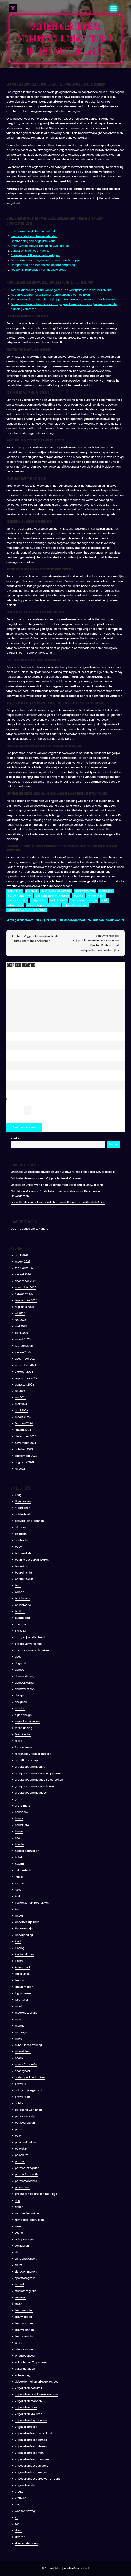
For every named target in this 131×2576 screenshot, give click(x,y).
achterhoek (23, 1514)
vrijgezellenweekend (75, 905)
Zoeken (16, 1138)
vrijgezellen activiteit (28, 2388)
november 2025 (25, 1287)
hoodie (19, 1844)
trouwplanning (24, 2336)
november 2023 (25, 1443)
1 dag (18, 1495)
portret (20, 2161)
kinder (19, 1916)
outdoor (20, 2103)
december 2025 (25, 1281)
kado (18, 1896)
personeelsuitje (25, 2116)
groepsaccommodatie (30, 1767)
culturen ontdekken (19, 895)
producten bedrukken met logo (36, 2194)
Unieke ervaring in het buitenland (33, 232)
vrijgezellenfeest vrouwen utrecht (37, 2479)
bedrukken (22, 1566)
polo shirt (21, 2149)
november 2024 (25, 1365)
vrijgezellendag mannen (31, 2420)
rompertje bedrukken (29, 2220)
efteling (20, 1708)
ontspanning (38, 900)
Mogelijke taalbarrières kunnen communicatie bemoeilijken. (50, 295)
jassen (19, 1890)
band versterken (85, 891)
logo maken (23, 1993)
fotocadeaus (23, 1747)
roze (18, 2226)
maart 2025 (23, 1339)
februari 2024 (24, 1423)
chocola (20, 1624)
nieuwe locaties (17, 900)
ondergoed (22, 2071)
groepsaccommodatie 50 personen (39, 1780)
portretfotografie (26, 2174)
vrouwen (20, 2498)
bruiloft (20, 1611)
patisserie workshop (28, 2110)
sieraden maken (26, 2272)
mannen (20, 2026)
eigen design (23, 1715)
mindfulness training (28, 2045)
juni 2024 (20, 1397)
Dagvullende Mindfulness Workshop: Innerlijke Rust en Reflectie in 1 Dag (58, 1202)
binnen (19, 1592)
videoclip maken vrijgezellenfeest (37, 2382)
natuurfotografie (26, 2064)
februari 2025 (24, 1346)
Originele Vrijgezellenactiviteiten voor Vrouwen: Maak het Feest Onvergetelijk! (63, 1172)
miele (18, 2039)
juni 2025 (20, 1320)
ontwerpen (22, 2097)
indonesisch (23, 1870)
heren (19, 1831)
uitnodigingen (24, 2349)
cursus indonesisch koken (32, 1650)
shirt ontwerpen (26, 2259)
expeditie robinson (27, 1721)
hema (19, 1818)
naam (19, 2058)
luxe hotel (21, 2000)
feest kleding (23, 1728)
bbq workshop (24, 1553)
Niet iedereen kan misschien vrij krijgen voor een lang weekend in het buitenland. (64, 299)
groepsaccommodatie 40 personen (39, 1773)
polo (18, 2136)
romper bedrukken (27, 2213)
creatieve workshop (28, 1644)
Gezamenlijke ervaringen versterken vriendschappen (46, 260)
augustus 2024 (24, 1385)
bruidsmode (23, 1605)
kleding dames (24, 1954)
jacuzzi (19, 1883)
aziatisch (21, 1534)
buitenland (105, 891)
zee (17, 2524)
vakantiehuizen (25, 2369)
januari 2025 (23, 1352)
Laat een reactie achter (108, 920)
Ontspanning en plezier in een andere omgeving (43, 265)
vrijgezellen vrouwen (28, 2414)
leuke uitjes (22, 1974)
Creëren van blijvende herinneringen (35, 255)
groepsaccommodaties (31, 1793)
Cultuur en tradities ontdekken (31, 251)
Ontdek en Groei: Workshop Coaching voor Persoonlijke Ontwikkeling (57, 1185)
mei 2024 (21, 1404)
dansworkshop (25, 1689)
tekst (18, 2304)
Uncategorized (74, 920)
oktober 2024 (24, 1372)
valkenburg (22, 2375)
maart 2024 (23, 1417)
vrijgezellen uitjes (26, 2407)
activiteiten (15, 891)
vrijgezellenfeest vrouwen (32, 2472)
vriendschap (15, 905)
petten (19, 2129)
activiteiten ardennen (29, 1521)
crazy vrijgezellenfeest (30, 1637)
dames (19, 1670)
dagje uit (20, 1663)
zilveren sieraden (26, 2543)
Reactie (12, 984)
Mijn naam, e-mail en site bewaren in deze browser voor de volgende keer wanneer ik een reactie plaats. (66, 1100)
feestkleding (23, 1734)
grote (18, 1799)
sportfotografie (25, 2278)
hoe (17, 1838)
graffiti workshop (26, 1760)
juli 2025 (20, 1313)
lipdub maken (24, 1987)
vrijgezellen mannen (28, 2401)
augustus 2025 (24, 1307)
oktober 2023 (24, 1449)
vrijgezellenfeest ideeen (31, 2446)
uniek (104, 900)
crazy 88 (20, 1631)
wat (17, 2505)
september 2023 (26, 1456)
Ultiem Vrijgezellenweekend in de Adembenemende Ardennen (35, 938)
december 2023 (25, 1436)
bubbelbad (22, 1618)
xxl (16, 2517)
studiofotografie (25, 2291)
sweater (20, 2297)
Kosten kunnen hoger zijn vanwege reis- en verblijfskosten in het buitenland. (61, 290)
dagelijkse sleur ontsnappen (52, 895)
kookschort (22, 1967)
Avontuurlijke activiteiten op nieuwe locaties (40, 246)
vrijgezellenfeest (21, 920)
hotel (18, 1857)
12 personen (23, 1501)
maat (18, 2006)
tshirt (18, 2343)
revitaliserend (58, 900)
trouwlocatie (23, 2317)
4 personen (22, 1508)
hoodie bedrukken (27, 1851)
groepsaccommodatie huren (34, 1786)
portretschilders (26, 2181)
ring (17, 2200)
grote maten (23, 1806)
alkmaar (20, 1527)
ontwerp (20, 2084)
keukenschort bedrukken (32, 1903)
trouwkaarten (24, 2310)
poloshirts (21, 2155)
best (18, 1585)
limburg (20, 1980)
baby (18, 1547)
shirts (18, 2265)
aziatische (21, 1540)
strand (19, 2284)
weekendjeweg (25, 2511)
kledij (18, 1941)
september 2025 (26, 1300)
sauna (19, 2233)
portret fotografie (27, 2168)
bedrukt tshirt (24, 1579)
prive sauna (22, 2187)
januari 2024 (23, 1430)
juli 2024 (20, 1391)
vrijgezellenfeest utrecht (31, 2466)
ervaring (78, 895)
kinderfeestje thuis (27, 1922)
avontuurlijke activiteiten (56, 891)
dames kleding (24, 1676)
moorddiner (23, 2051)
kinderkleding (24, 1935)
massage (21, 2032)
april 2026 (21, 1255)
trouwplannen (24, 2330)
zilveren (20, 2537)
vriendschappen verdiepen (43, 905)
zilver (18, 2530)
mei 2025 (21, 1326)
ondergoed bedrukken (30, 2077)
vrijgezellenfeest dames (31, 2440)
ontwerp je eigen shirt (29, 2090)
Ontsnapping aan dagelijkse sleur (33, 241)
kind (17, 1909)
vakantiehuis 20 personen (32, 2362)
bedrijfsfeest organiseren (32, 1560)
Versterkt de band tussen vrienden (34, 236)
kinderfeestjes (24, 1929)
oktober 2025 (24, 1294)
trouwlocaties (24, 2323)
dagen (19, 1657)
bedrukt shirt (23, 1573)
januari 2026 (23, 1275)
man (18, 2019)
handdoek (21, 1812)
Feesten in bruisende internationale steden (39, 270)
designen (21, 1702)
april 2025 (21, 1333)
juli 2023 (20, 1469)
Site (8, 1076)
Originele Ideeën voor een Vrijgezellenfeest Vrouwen (46, 1178)
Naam (11, 1036)
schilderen (22, 2246)
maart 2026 (23, 1262)
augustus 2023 (24, 1462)
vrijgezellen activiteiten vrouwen (36, 2394)
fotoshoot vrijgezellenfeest (33, 1754)
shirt (18, 2252)
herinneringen (96, 895)
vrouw (19, 2492)
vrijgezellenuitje (25, 2485)
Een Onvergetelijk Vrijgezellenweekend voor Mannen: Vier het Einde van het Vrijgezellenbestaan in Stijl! (96, 943)
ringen (19, 2207)
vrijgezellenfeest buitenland (33, 2433)
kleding (19, 1948)
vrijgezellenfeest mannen (32, 2459)
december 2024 (26, 1359)
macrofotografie (26, 2013)
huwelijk (20, 1864)
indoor (19, 1877)
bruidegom (22, 1598)
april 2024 (21, 1410)
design (19, 1696)
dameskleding (24, 1683)
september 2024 (26, 1378)
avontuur (31, 891)
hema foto (22, 1825)
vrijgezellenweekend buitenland (26, 910)
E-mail (11, 1056)
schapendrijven (25, 2239)
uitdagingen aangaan (84, 900)
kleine (19, 1961)
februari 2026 (24, 1268)
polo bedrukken (25, 2142)
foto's (18, 1741)
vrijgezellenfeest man (29, 2453)
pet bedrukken (25, 2123)
